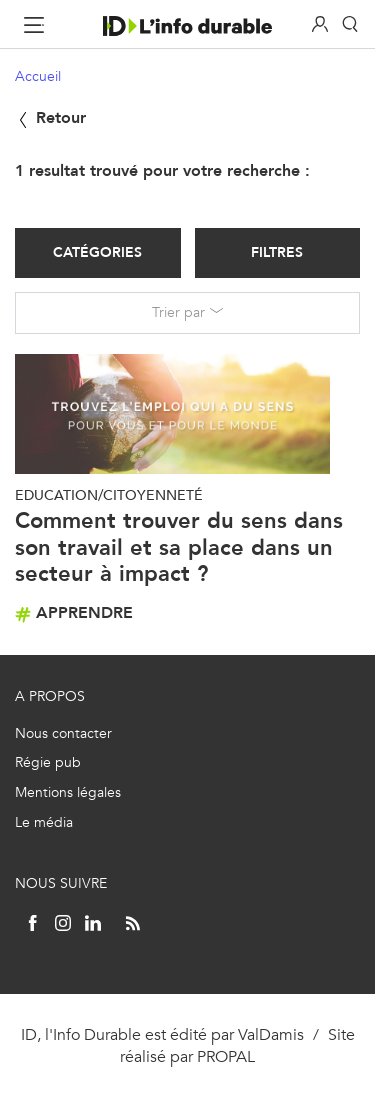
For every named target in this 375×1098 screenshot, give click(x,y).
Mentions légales (68, 792)
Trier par (178, 312)
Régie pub (48, 762)
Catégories (97, 252)
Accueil (38, 76)
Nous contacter (63, 733)
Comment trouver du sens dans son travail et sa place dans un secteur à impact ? (179, 547)
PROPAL (226, 1056)
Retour (50, 117)
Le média (44, 822)
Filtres (277, 252)
